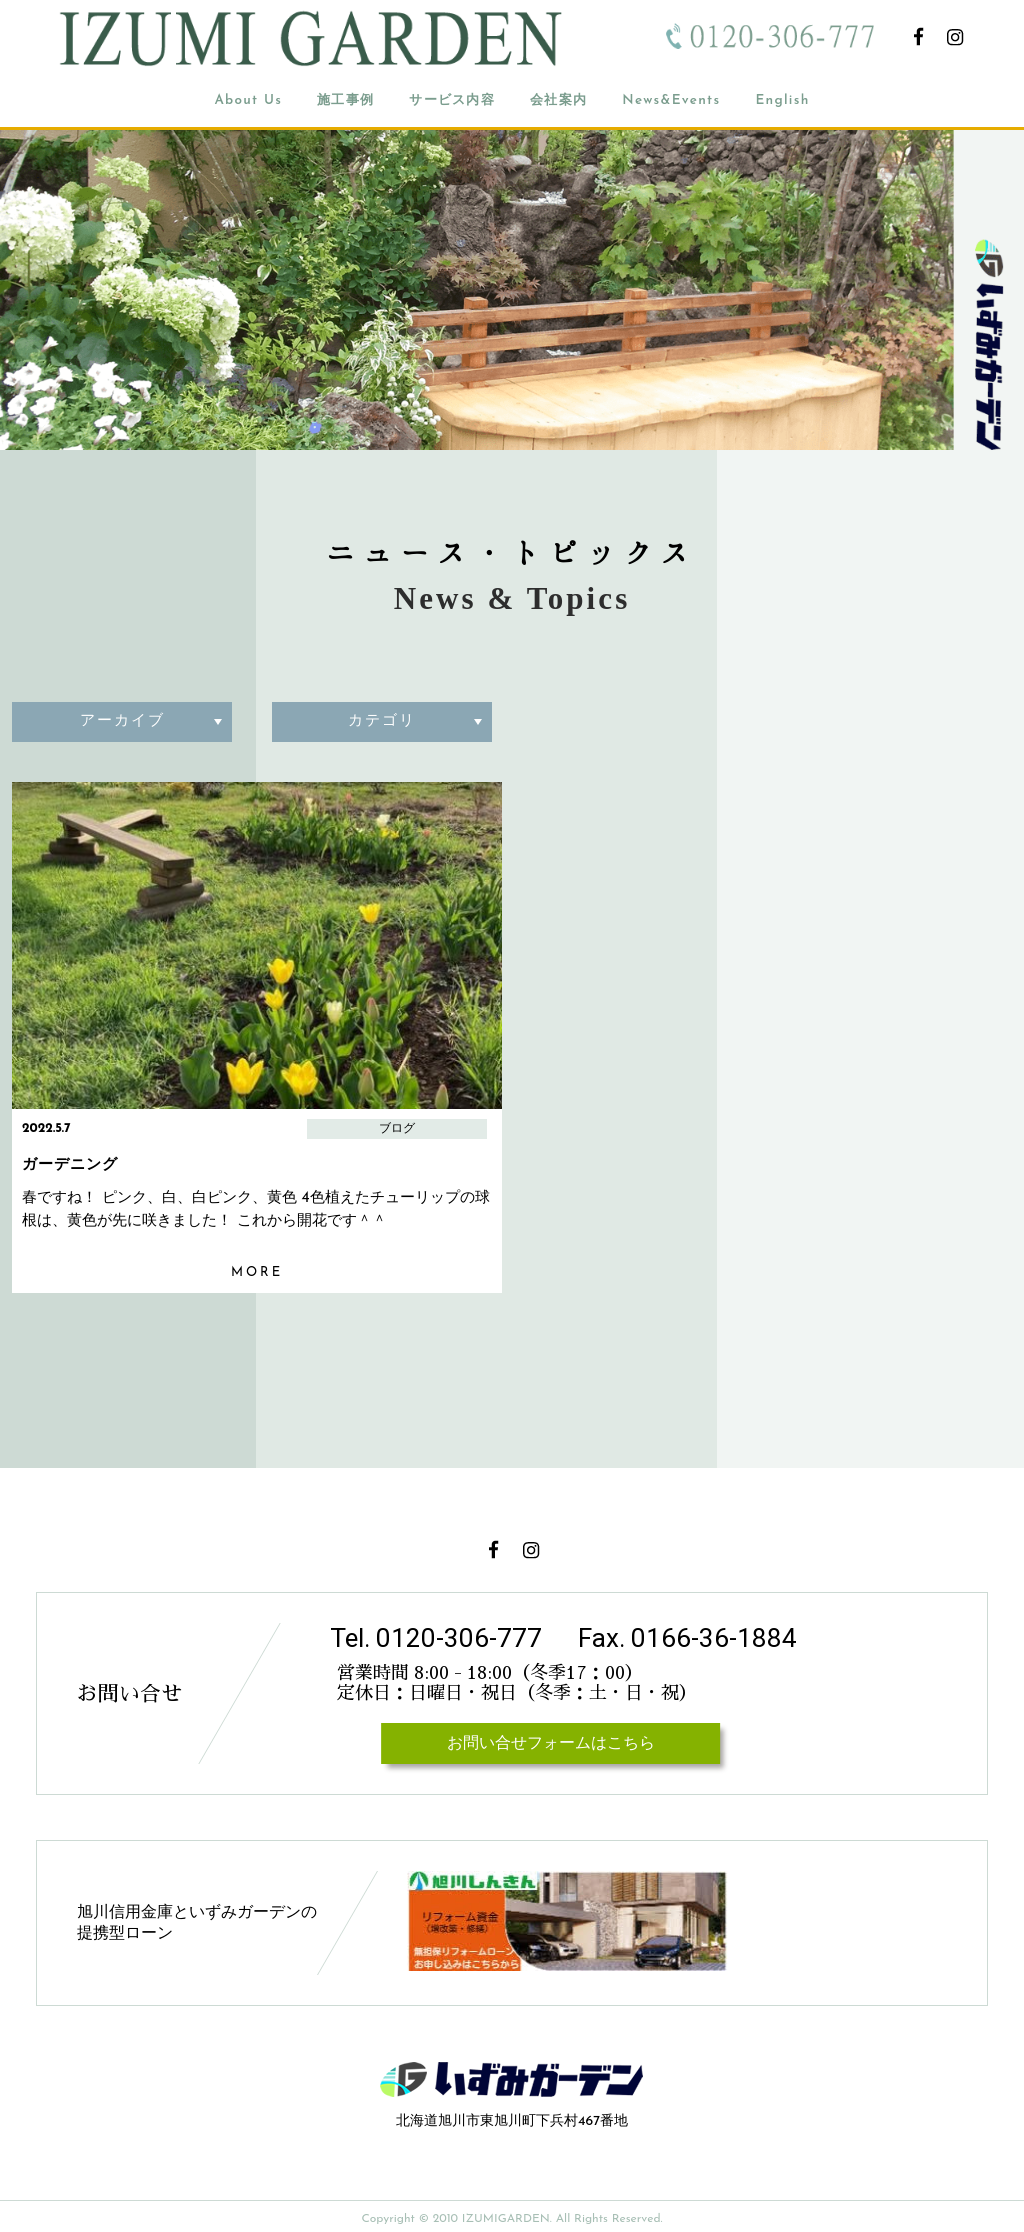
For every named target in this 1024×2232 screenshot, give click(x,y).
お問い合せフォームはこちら (550, 1744)
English (782, 100)
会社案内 (558, 100)
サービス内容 (452, 100)
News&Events (671, 100)
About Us (248, 100)
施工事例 (345, 100)
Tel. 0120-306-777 (436, 1638)
